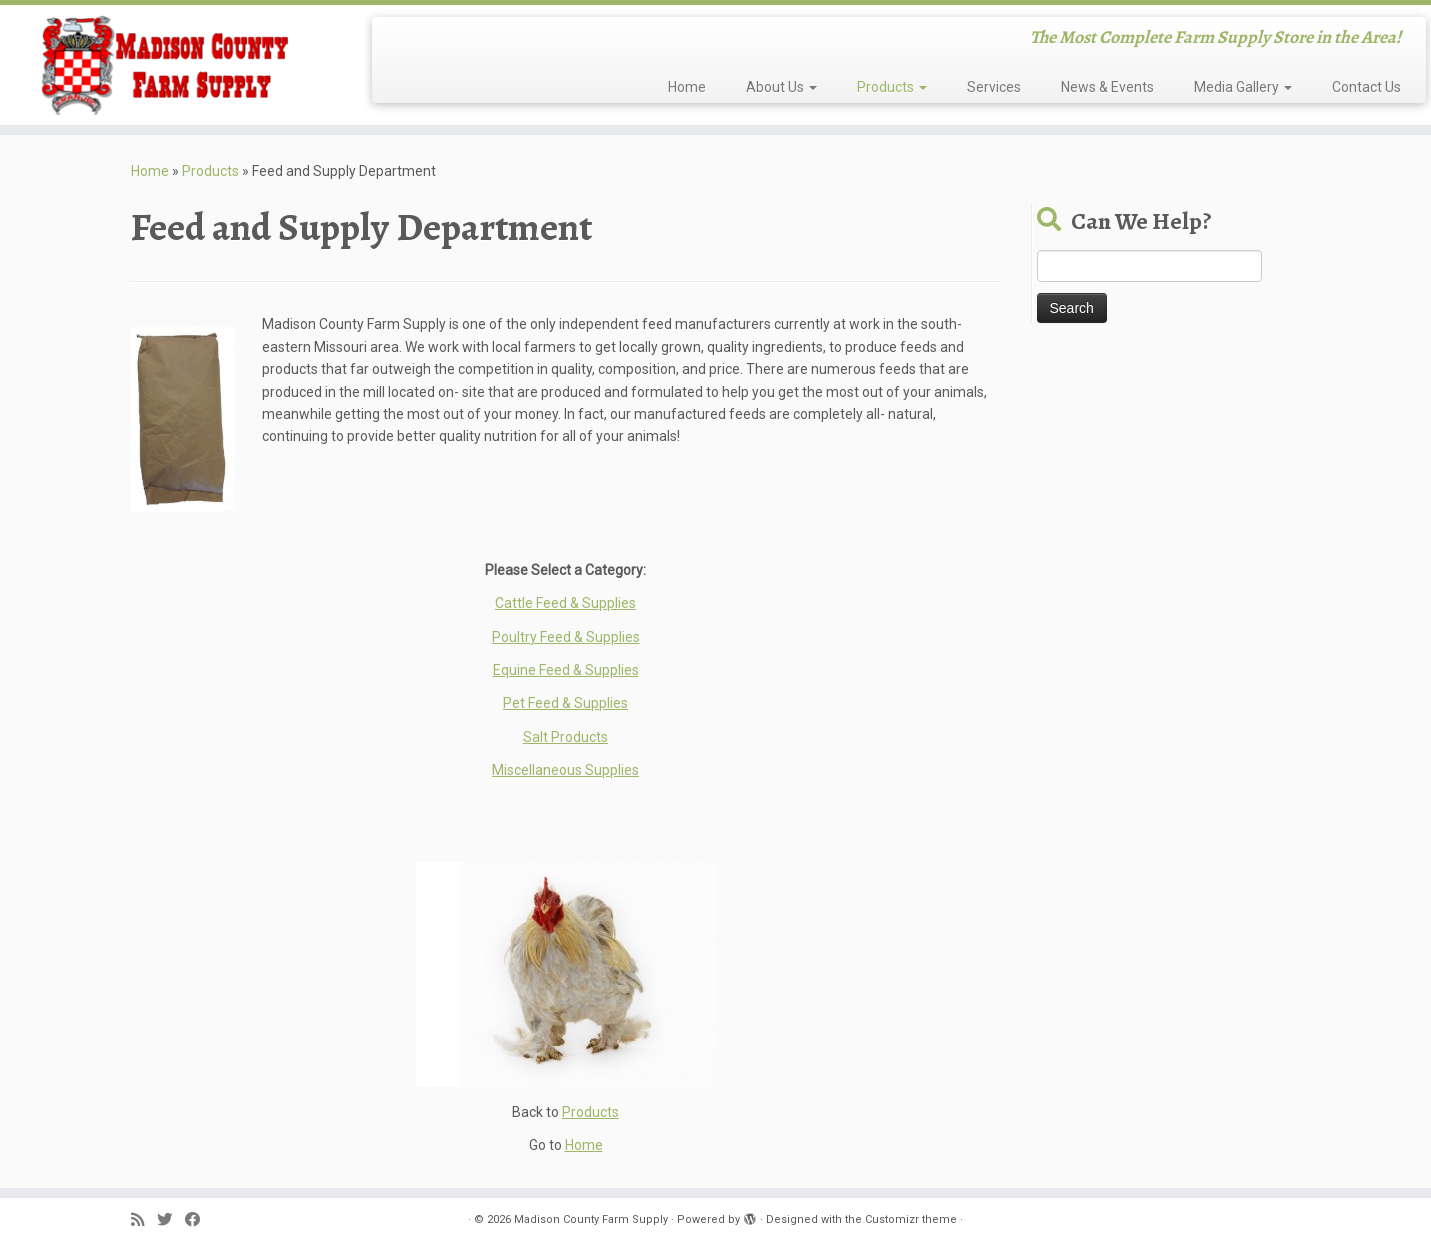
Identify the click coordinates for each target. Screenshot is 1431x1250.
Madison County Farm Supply (591, 1219)
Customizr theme (911, 1219)
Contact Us (1366, 87)
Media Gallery (1243, 87)
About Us (781, 87)
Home (687, 87)
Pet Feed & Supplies (565, 703)
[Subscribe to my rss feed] (144, 1220)
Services (994, 87)
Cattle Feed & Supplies (565, 603)
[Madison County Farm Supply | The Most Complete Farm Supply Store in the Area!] (165, 65)
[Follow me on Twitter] (171, 1220)
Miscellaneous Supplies (565, 770)
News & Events (1107, 87)
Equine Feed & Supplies (566, 670)
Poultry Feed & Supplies (566, 637)
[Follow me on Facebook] (199, 1220)
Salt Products (565, 737)
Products (892, 87)
